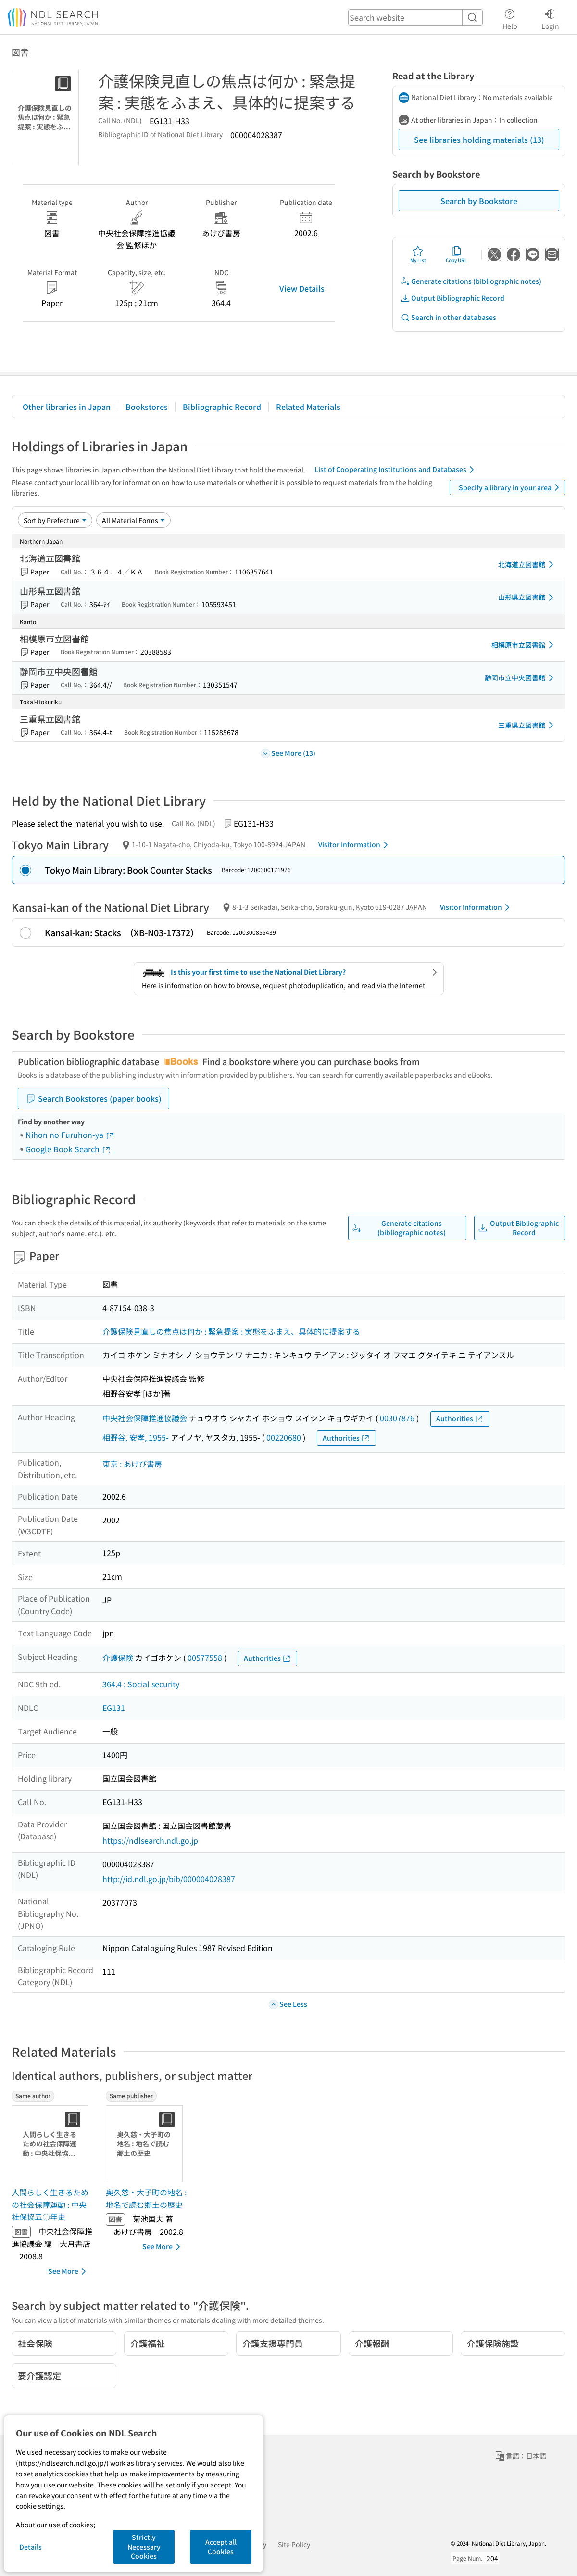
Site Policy (294, 2544)
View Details (302, 288)
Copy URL (456, 254)
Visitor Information (354, 845)
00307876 (397, 1418)
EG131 (113, 1707)
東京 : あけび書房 (132, 1463)
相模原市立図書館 (524, 644)
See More (68, 2271)
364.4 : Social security (140, 1684)
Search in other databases (448, 317)
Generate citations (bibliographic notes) (471, 281)
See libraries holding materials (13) (479, 139)
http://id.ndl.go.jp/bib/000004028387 (168, 1879)
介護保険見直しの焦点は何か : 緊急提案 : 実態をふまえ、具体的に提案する (231, 1331)
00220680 (283, 1437)
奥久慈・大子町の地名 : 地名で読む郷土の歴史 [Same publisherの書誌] (146, 2198)
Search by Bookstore (478, 200)
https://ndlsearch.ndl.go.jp (150, 1840)
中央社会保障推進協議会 (144, 1418)
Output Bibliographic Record (452, 298)
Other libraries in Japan (67, 406)
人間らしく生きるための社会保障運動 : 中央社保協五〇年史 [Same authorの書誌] (50, 2204)
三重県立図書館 (527, 725)
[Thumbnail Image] (52, 2143)
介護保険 (117, 1657)
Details (30, 2546)
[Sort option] (55, 520)
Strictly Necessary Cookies (144, 2546)
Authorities (460, 1419)
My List (418, 254)
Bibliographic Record (222, 406)
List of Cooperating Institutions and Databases (395, 469)
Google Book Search (68, 1149)
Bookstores (146, 406)
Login (550, 17)
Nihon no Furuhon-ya (70, 1134)
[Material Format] (133, 520)
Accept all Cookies (221, 2546)
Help (509, 17)
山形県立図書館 (527, 597)
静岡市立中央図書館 (521, 678)
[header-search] (415, 17)
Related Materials (308, 406)
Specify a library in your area (511, 487)
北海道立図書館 (527, 564)
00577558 (205, 1657)
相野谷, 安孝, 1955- (135, 1437)
